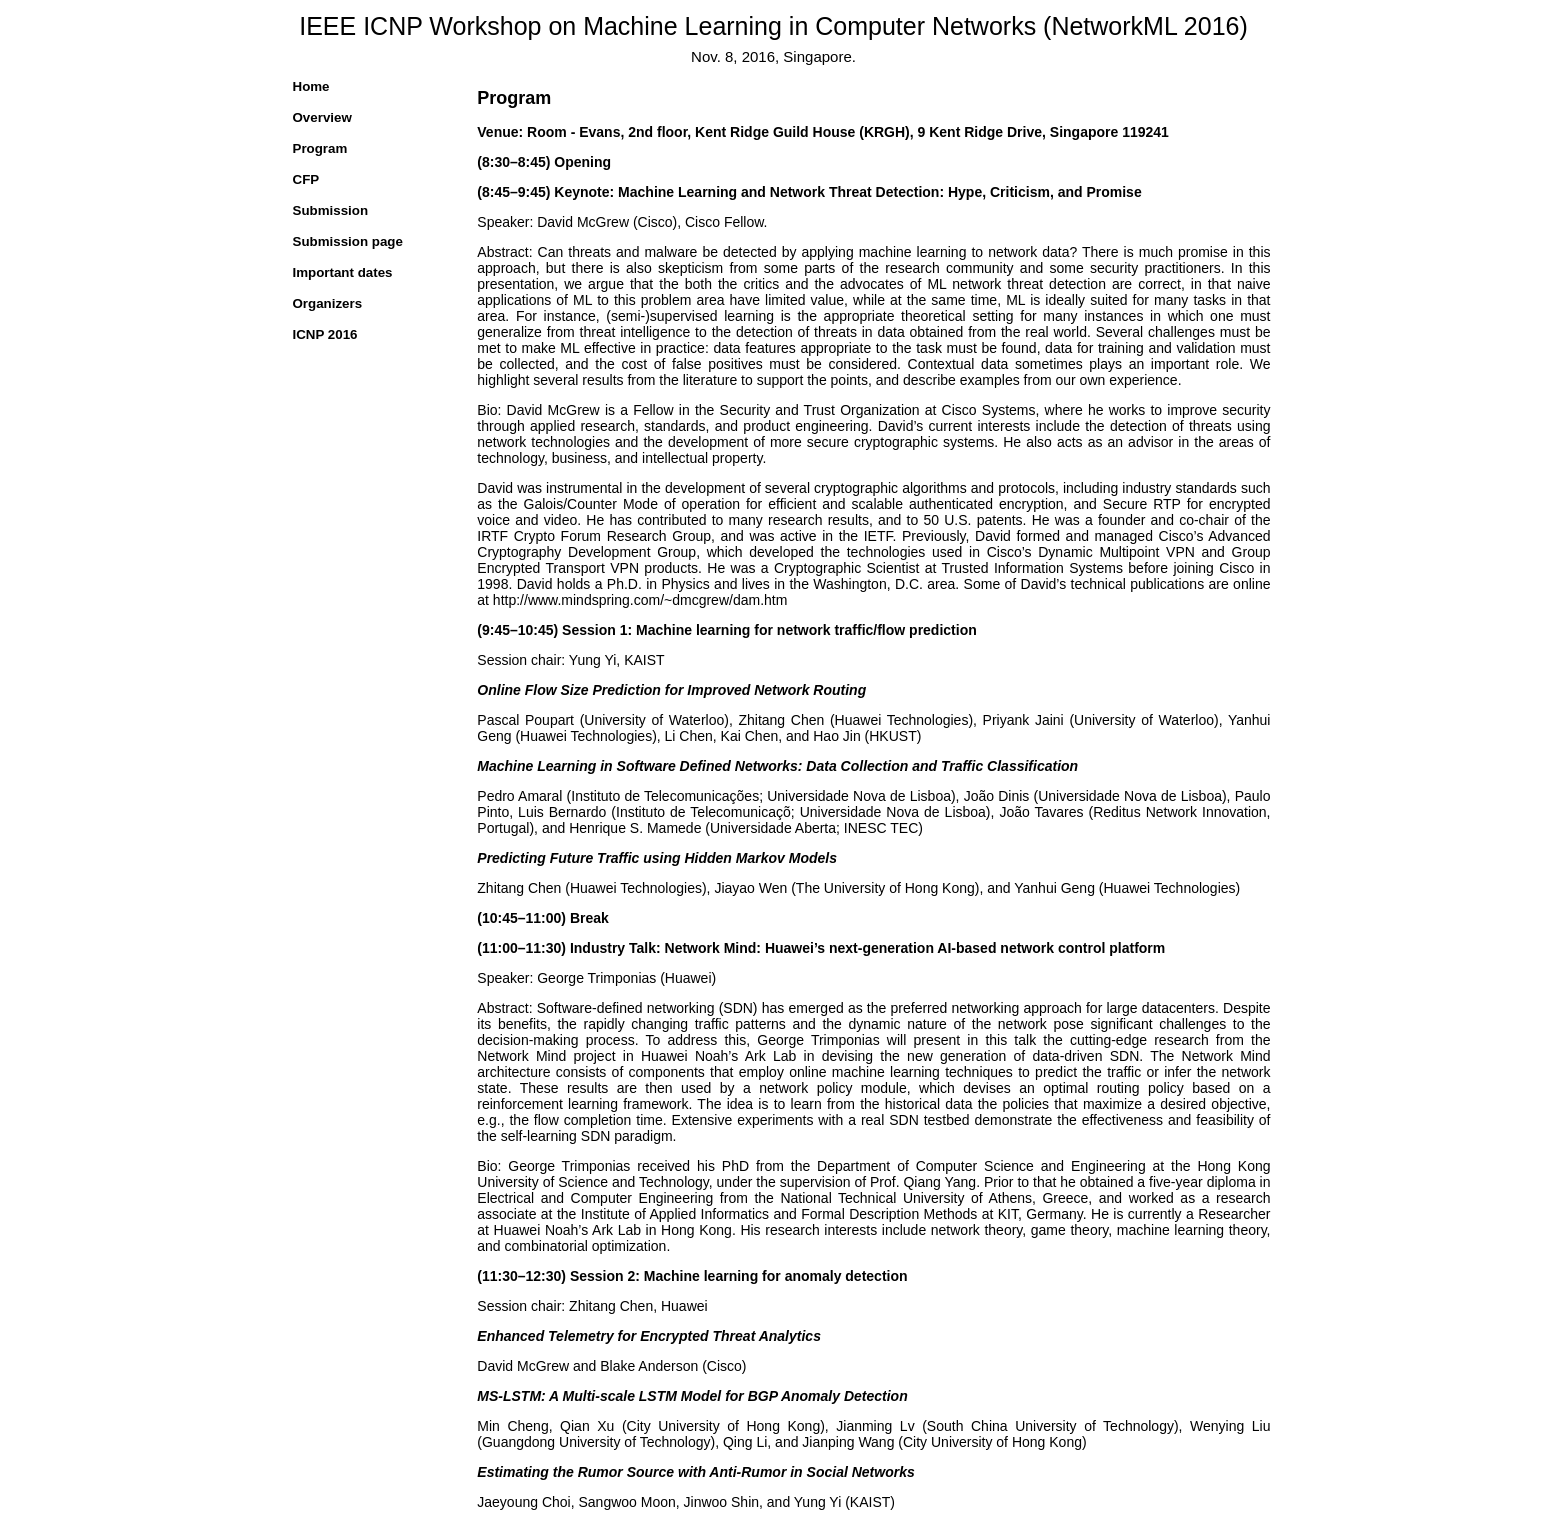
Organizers (328, 303)
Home (311, 86)
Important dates (343, 272)
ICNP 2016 (325, 334)
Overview (322, 117)
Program (320, 148)
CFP (306, 179)
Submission (331, 210)
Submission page (348, 241)
